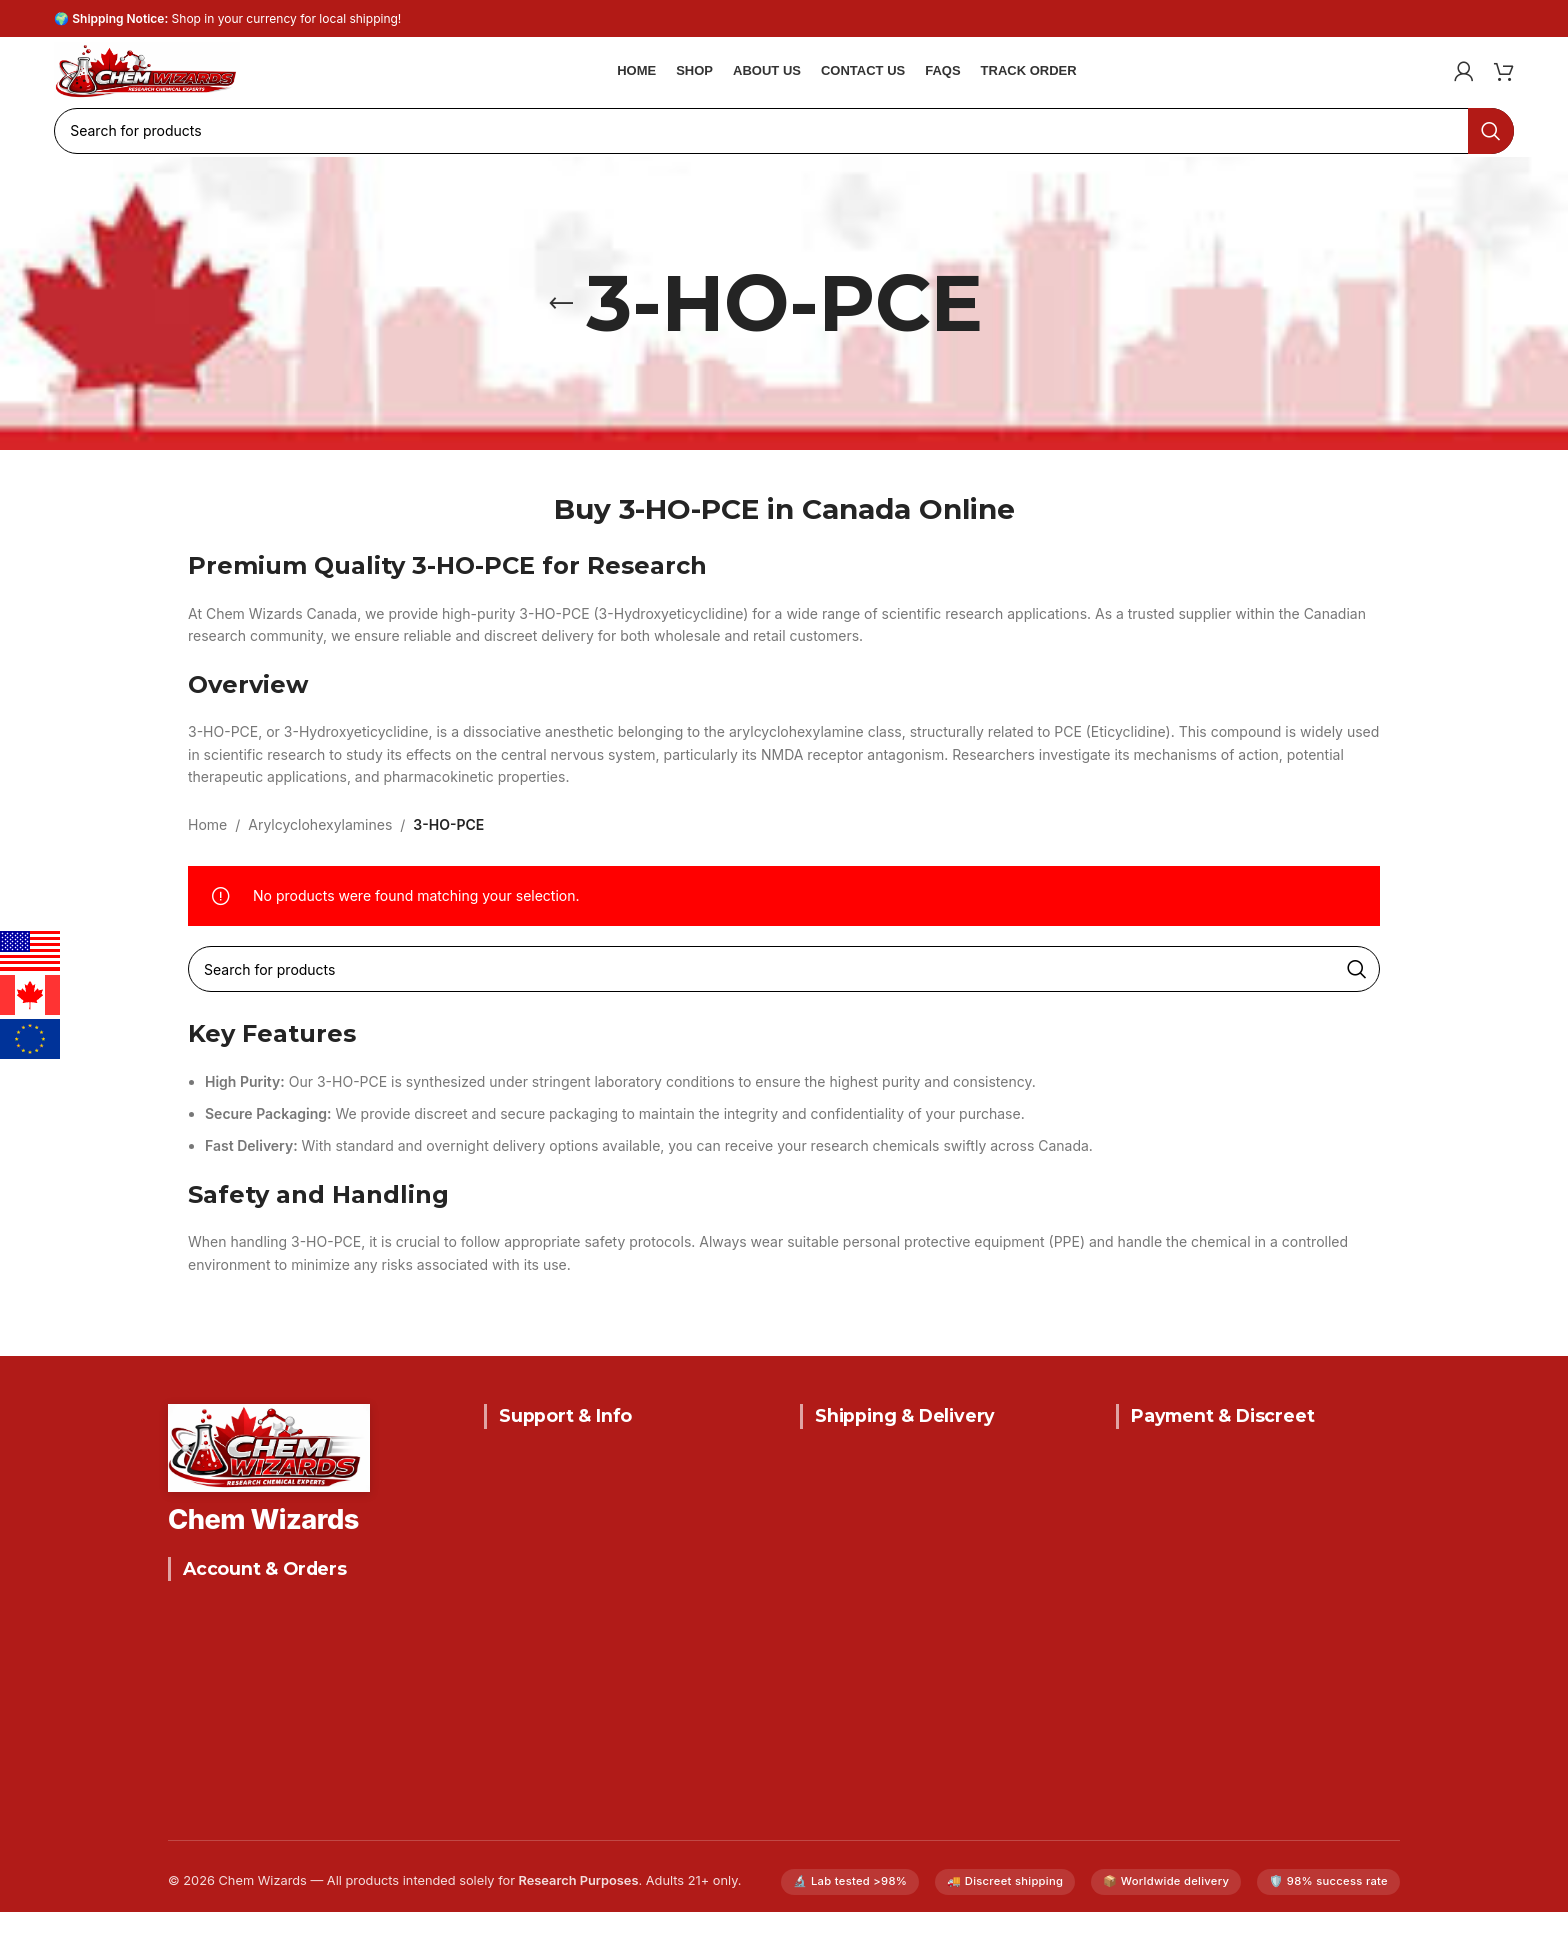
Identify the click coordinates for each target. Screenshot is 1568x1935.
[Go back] (561, 327)
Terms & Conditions (550, 1623)
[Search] (784, 154)
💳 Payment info (1171, 1693)
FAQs (501, 1518)
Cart (182, 1706)
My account (208, 1776)
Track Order (208, 1811)
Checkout (200, 1741)
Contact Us (522, 1483)
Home (207, 847)
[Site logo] (190, 77)
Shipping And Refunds (559, 1553)
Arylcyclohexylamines (320, 847)
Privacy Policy (531, 1588)
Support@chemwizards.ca (920, 1696)
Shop (185, 1671)
